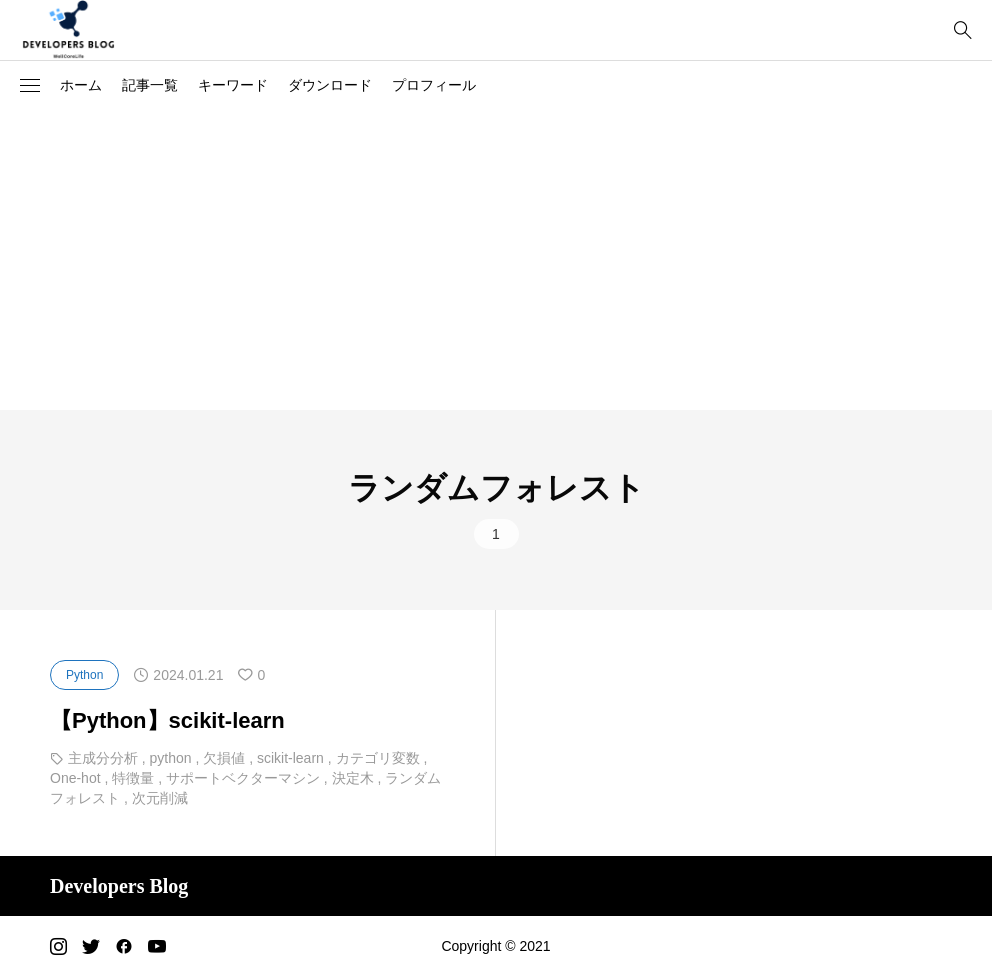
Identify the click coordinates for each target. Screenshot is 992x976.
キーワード (233, 85)
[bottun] (962, 30)
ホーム (81, 85)
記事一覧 (150, 85)
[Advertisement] (496, 260)
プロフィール (434, 85)
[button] (30, 86)
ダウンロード (330, 85)
